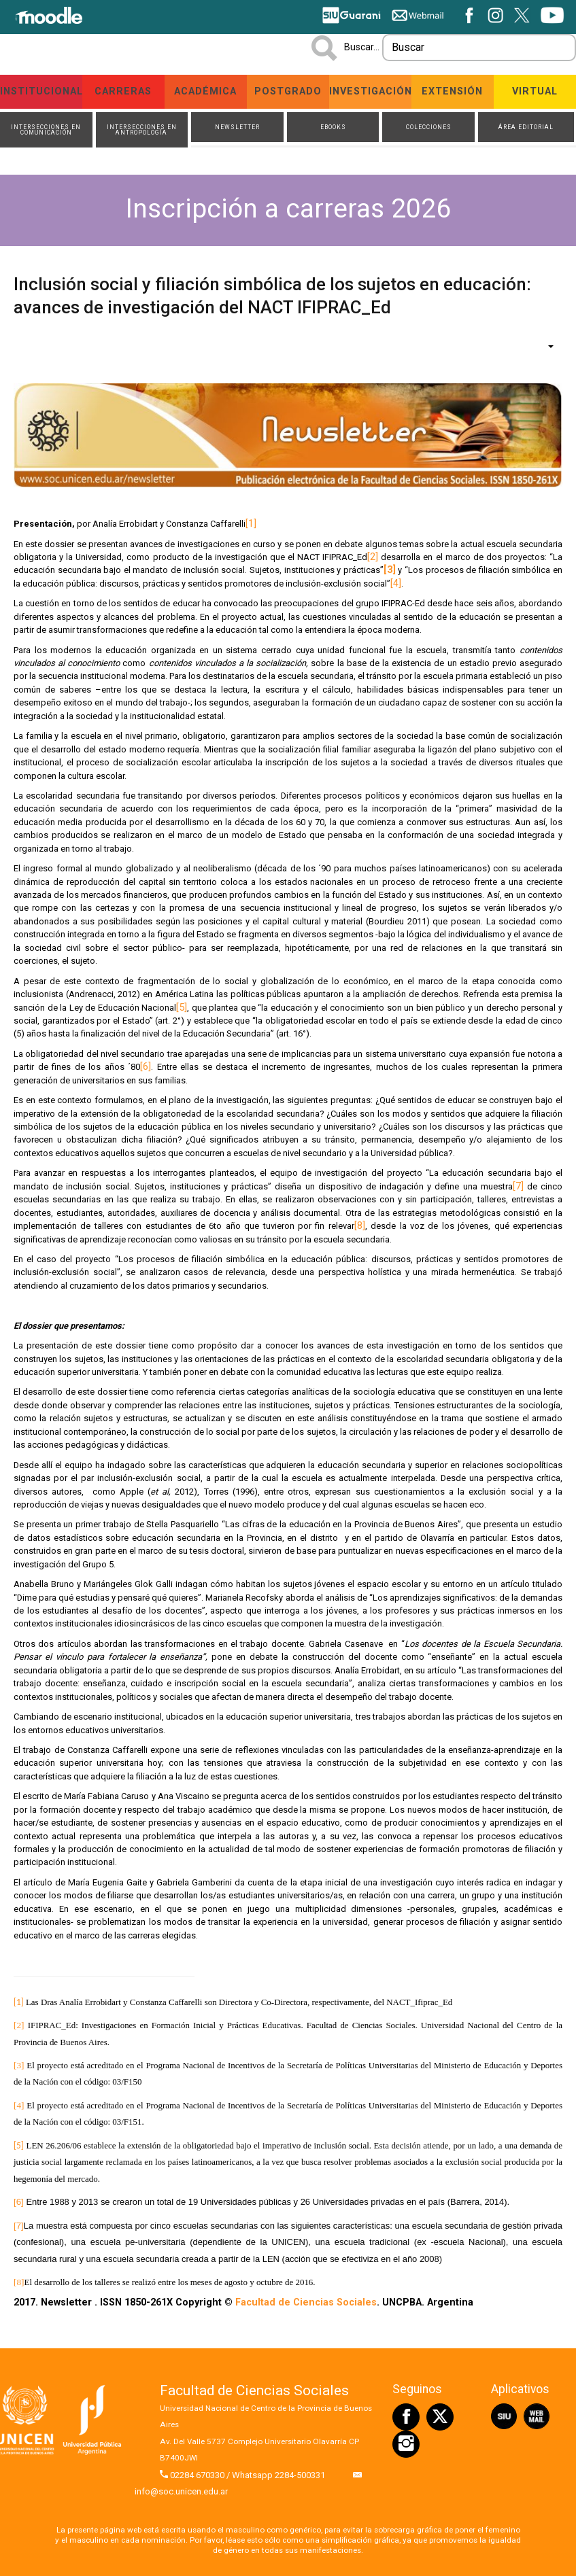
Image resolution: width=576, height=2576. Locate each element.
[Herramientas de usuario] (544, 347)
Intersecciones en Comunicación (46, 130)
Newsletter (237, 127)
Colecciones (429, 127)
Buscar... (361, 46)
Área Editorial (525, 127)
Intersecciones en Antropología (142, 130)
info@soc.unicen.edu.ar (181, 2493)
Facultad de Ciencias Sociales (306, 2303)
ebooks (333, 127)
